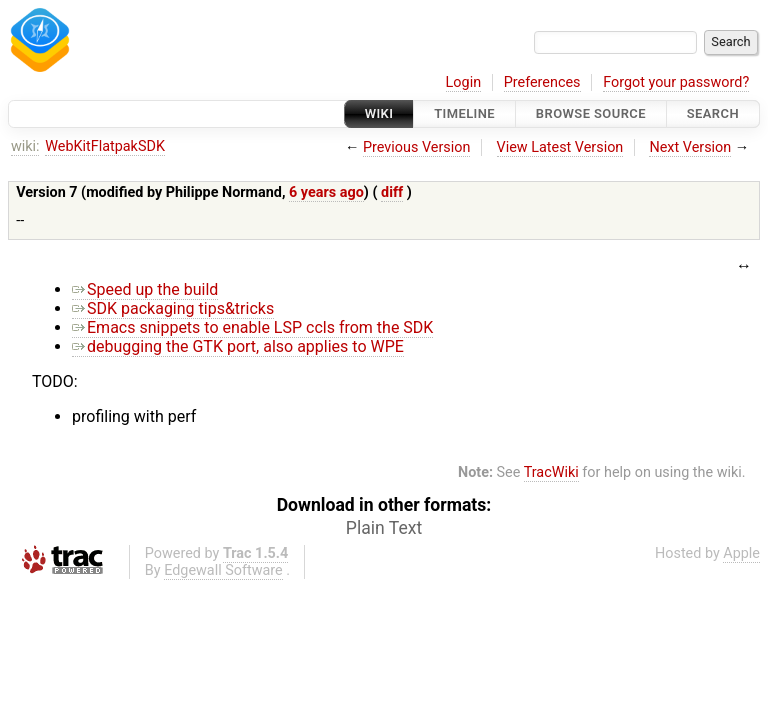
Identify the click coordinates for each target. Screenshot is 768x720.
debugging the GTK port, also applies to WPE (238, 346)
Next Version (690, 147)
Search (713, 113)
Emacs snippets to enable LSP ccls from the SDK (252, 327)
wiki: (25, 146)
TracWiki (551, 472)
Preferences (542, 82)
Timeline (464, 113)
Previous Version (416, 147)
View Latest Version (560, 147)
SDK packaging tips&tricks (173, 308)
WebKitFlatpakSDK (105, 146)
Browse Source (591, 113)
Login (464, 82)
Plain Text (384, 528)
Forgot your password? (676, 82)
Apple (741, 553)
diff (392, 192)
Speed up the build (145, 289)
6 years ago (326, 192)
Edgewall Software (223, 570)
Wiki (379, 113)
